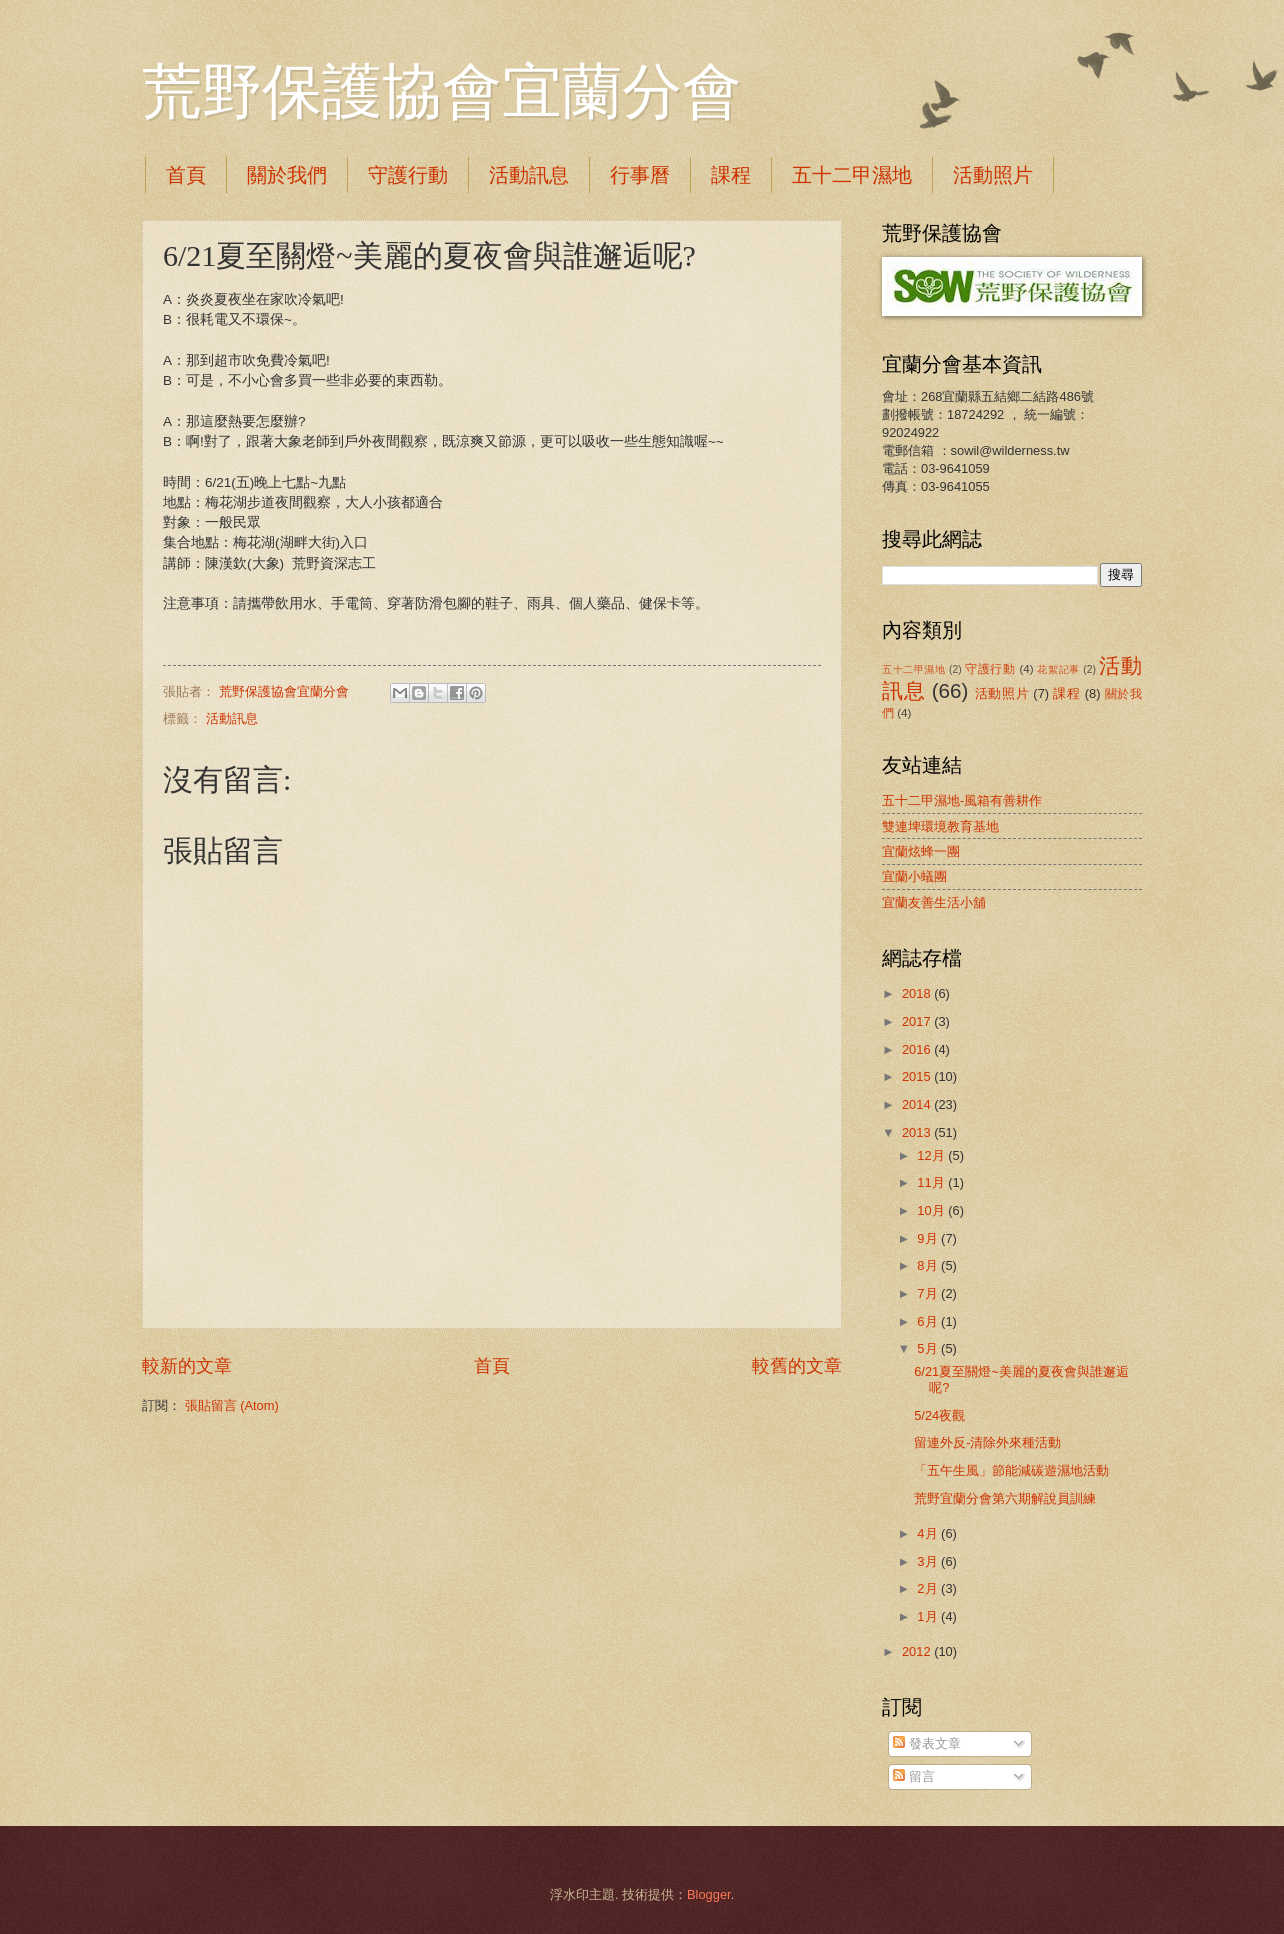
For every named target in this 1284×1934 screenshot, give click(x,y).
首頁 (186, 175)
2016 (918, 1049)
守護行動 (408, 175)
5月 (929, 1348)
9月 (929, 1238)
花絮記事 (1058, 669)
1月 (929, 1616)
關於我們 (287, 175)
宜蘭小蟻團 (914, 876)
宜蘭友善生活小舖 (934, 902)
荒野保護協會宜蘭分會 (442, 92)
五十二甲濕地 (852, 175)
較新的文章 (187, 1366)
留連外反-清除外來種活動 (987, 1442)
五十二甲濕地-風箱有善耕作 (962, 800)
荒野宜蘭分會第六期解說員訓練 (1005, 1498)
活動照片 (993, 175)
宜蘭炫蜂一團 (921, 851)
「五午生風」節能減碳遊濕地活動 (1011, 1470)
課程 (731, 175)
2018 (918, 993)
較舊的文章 (797, 1366)
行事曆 (640, 175)
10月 (932, 1210)
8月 (929, 1265)
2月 (929, 1588)
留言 (914, 1776)
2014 (918, 1104)
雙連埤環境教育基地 (940, 826)
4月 (929, 1533)
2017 (918, 1021)
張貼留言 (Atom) (232, 1405)
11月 (932, 1182)
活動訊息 (529, 175)
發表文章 (927, 1743)
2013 (918, 1132)
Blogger (709, 1894)
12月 (932, 1155)
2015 (918, 1076)
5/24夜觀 (939, 1415)
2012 (918, 1651)
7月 (929, 1293)
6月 (929, 1321)
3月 (929, 1561)
